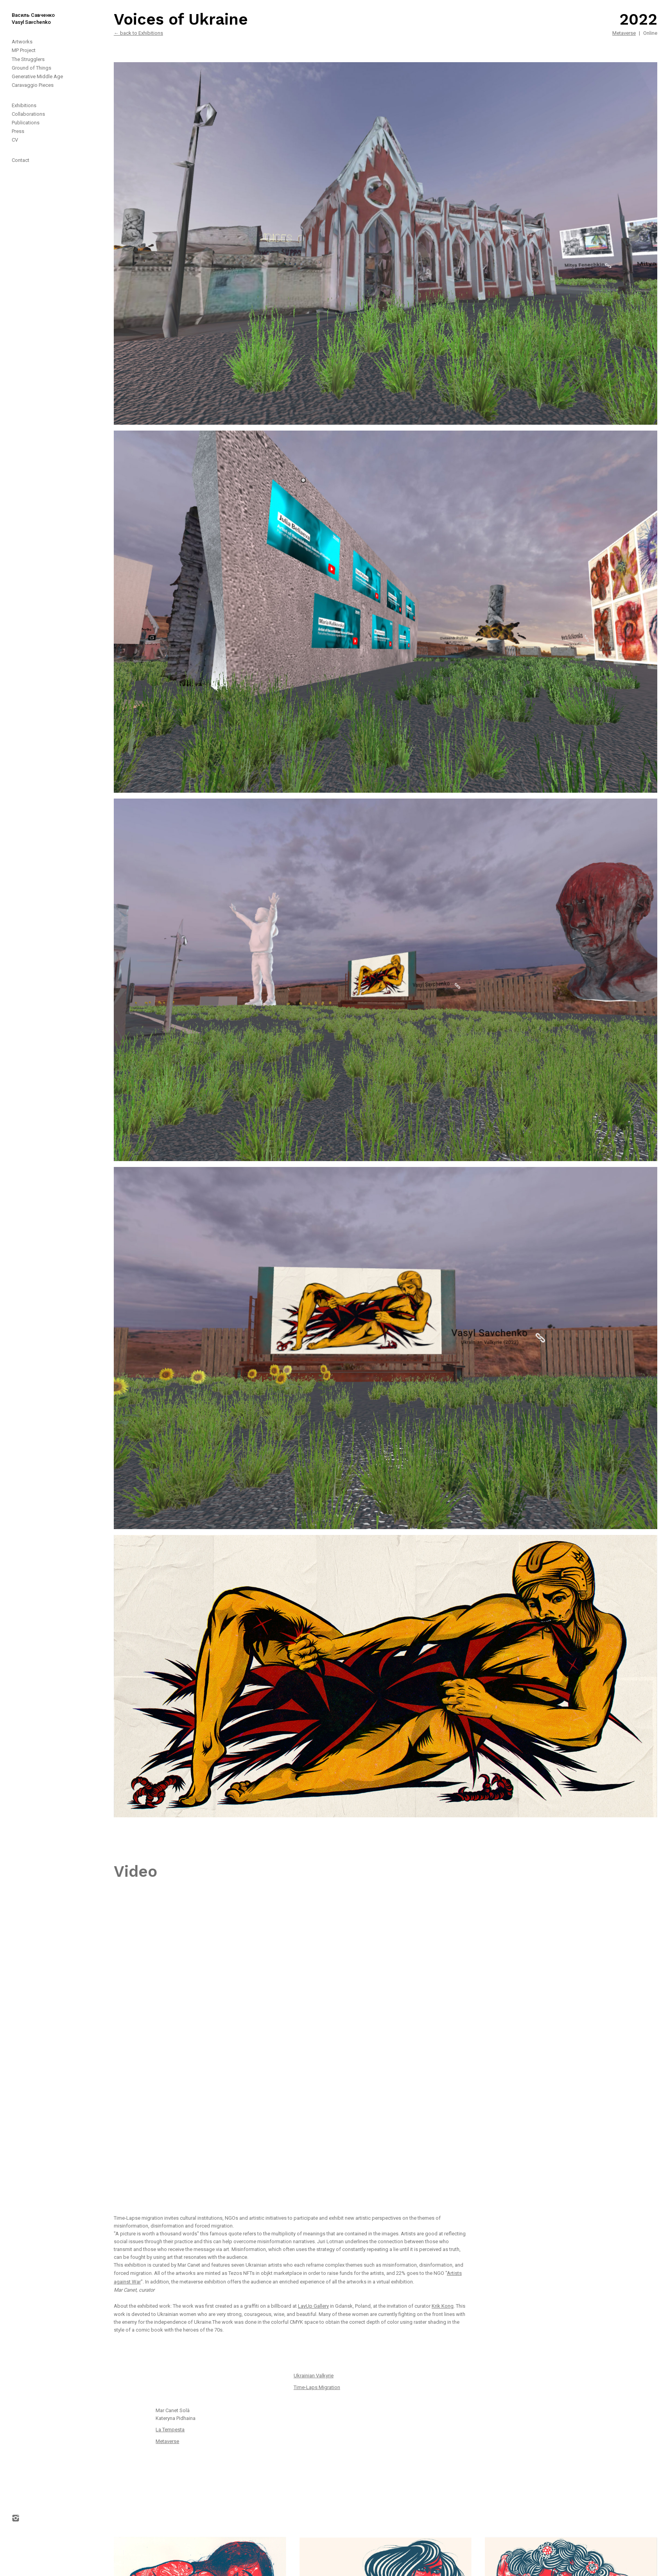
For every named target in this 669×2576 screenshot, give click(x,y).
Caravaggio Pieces (33, 85)
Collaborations (28, 114)
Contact (20, 160)
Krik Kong (443, 2306)
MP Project (24, 50)
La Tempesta (170, 2429)
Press (18, 131)
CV (15, 140)
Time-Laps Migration (317, 2387)
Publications (25, 123)
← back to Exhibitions (138, 33)
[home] (27, 13)
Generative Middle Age (37, 76)
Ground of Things (31, 68)
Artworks (22, 42)
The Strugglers (28, 59)
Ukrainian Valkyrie (314, 2376)
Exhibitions (24, 105)
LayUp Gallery (313, 2306)
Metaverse (624, 33)
